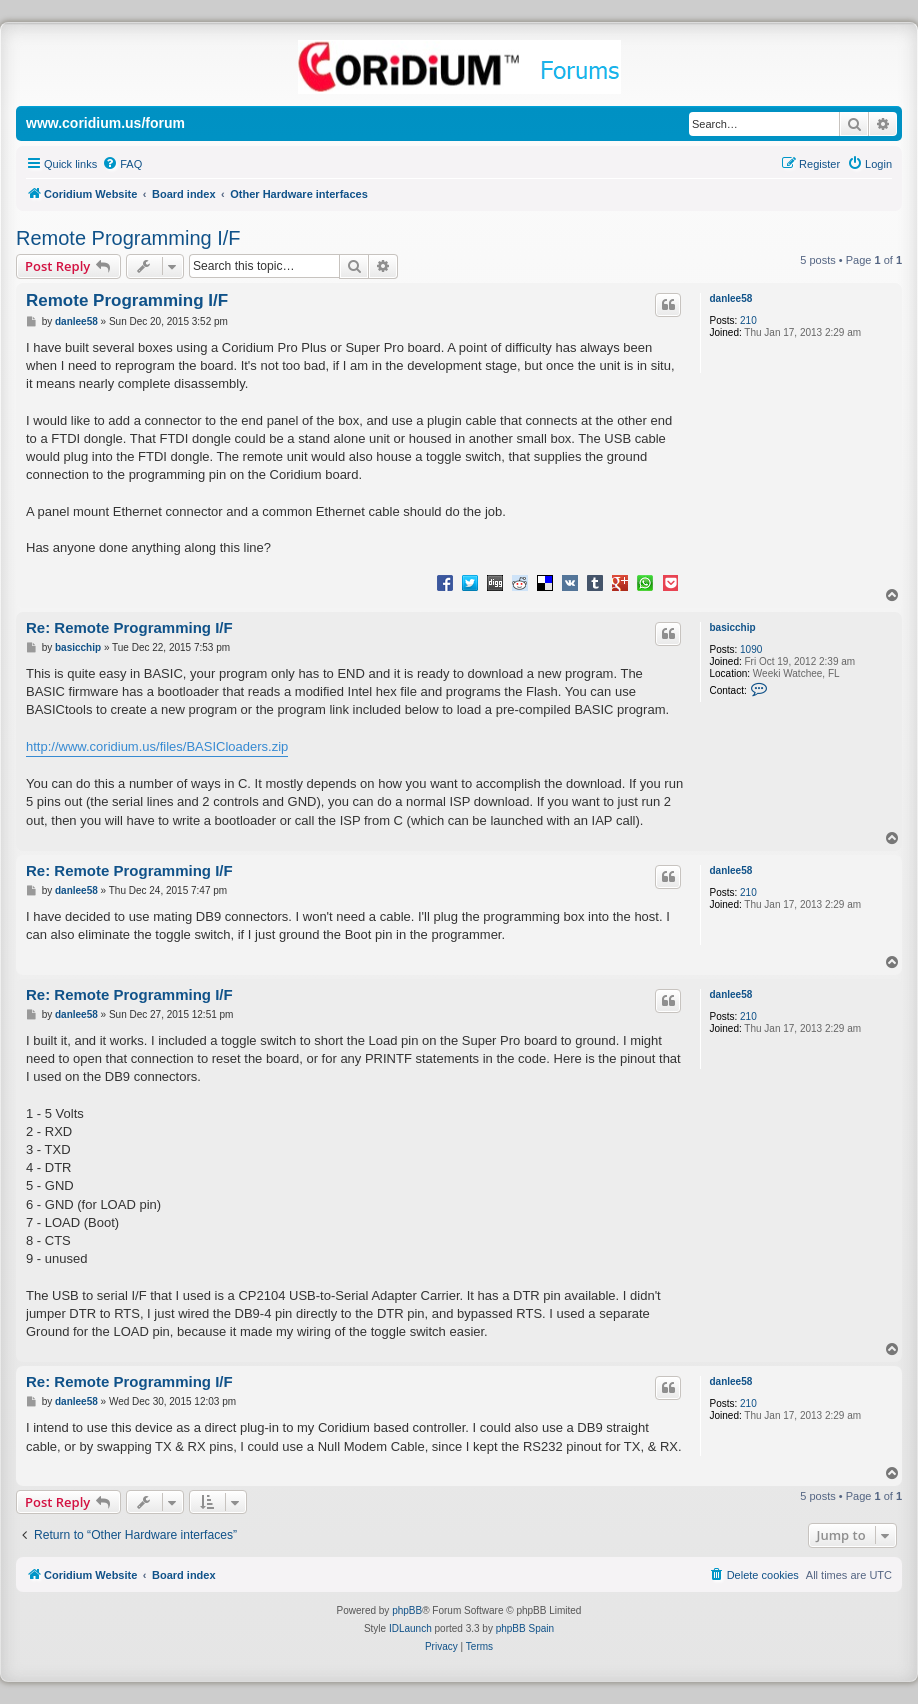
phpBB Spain (525, 1628)
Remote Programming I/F (128, 238)
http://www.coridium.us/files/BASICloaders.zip (157, 746)
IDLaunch (410, 1628)
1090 (751, 649)
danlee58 (730, 298)
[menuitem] (122, 164)
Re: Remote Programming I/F (129, 627)
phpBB (407, 1610)
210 (748, 320)
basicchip (732, 627)
